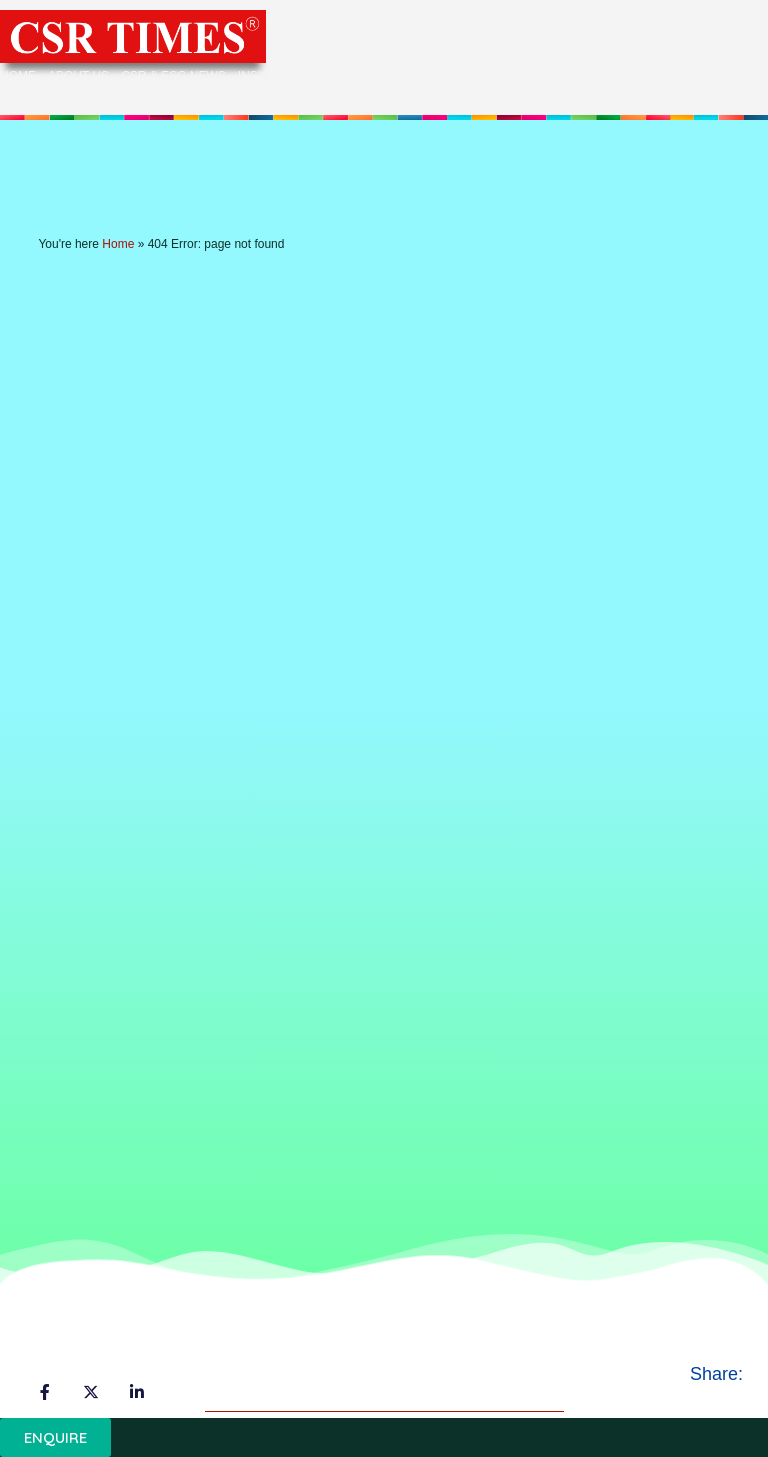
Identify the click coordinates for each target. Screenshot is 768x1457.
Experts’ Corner (566, 76)
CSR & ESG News (173, 76)
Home (18, 76)
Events (465, 77)
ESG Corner (676, 76)
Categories (372, 77)
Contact (34, 97)
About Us (78, 76)
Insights (275, 77)
